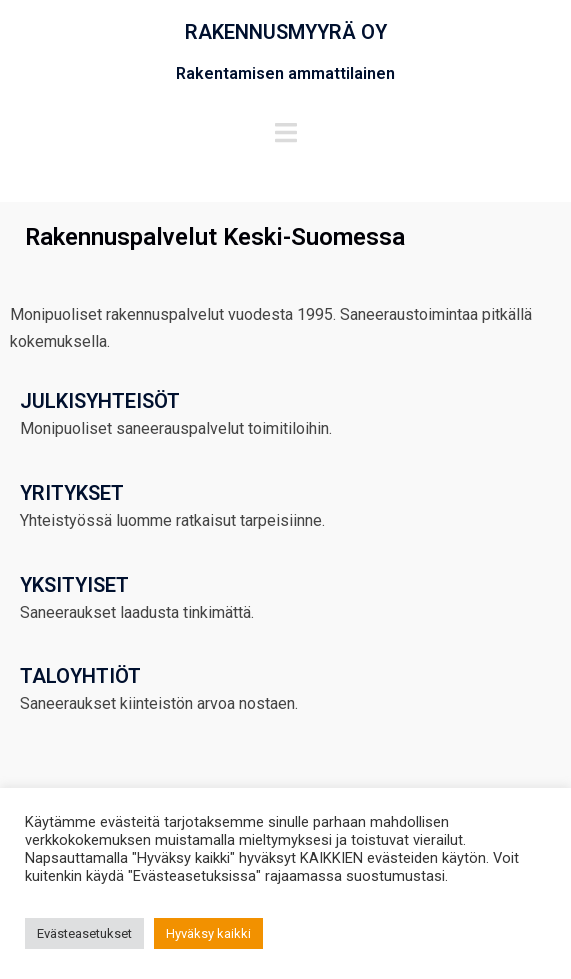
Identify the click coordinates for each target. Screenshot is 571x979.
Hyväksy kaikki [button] (208, 933)
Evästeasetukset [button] (84, 933)
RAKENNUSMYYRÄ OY (286, 32)
